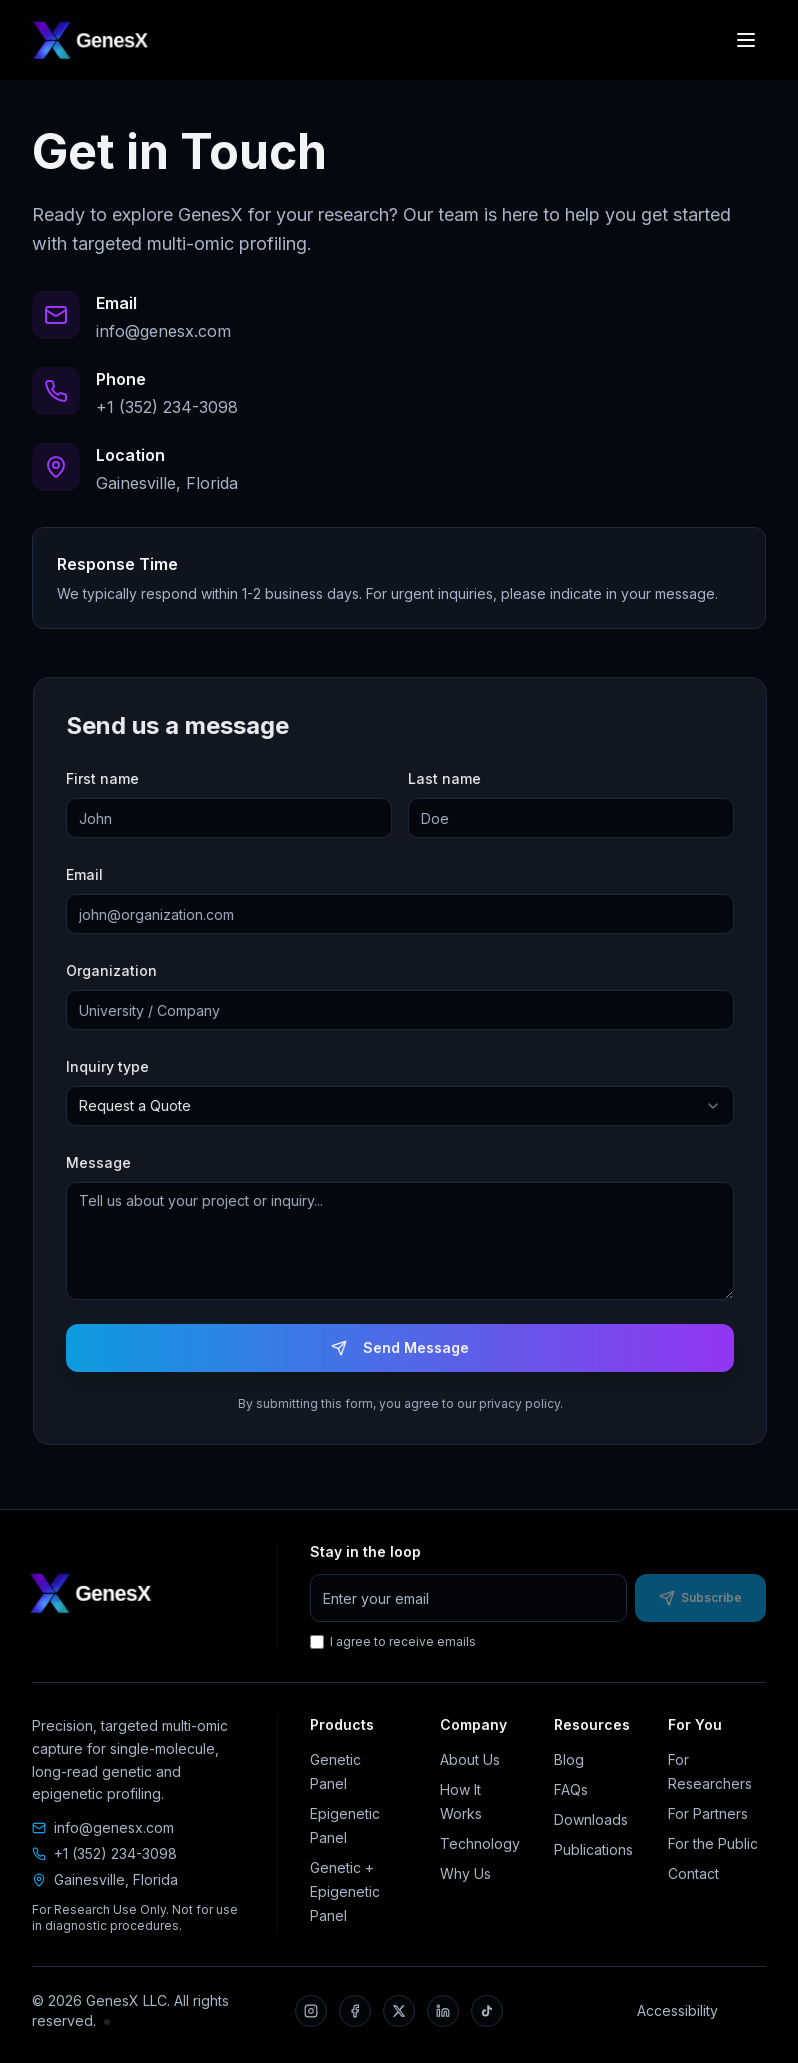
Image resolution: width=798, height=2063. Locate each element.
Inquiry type (113, 1066)
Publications (593, 1849)
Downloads (591, 1819)
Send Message (406, 1347)
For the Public (713, 1843)
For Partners (708, 1813)
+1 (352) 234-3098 (115, 1853)
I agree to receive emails (393, 1641)
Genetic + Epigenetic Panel (345, 1891)
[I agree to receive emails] (317, 1642)
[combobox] (406, 1106)
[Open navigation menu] (746, 40)
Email (90, 874)
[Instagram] (311, 2011)
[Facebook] (355, 2011)
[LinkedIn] (443, 2011)
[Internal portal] (107, 2022)
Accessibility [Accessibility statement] (677, 2010)
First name (108, 778)
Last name (450, 778)
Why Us (465, 1873)
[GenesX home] (90, 40)
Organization (117, 970)
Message (104, 1162)
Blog (569, 1759)
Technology (480, 1843)
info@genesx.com (114, 1827)
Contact (693, 1873)
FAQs (571, 1789)
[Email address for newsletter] (468, 1598)
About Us (470, 1759)
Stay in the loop (365, 1551)
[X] (399, 2011)
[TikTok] (487, 2011)
